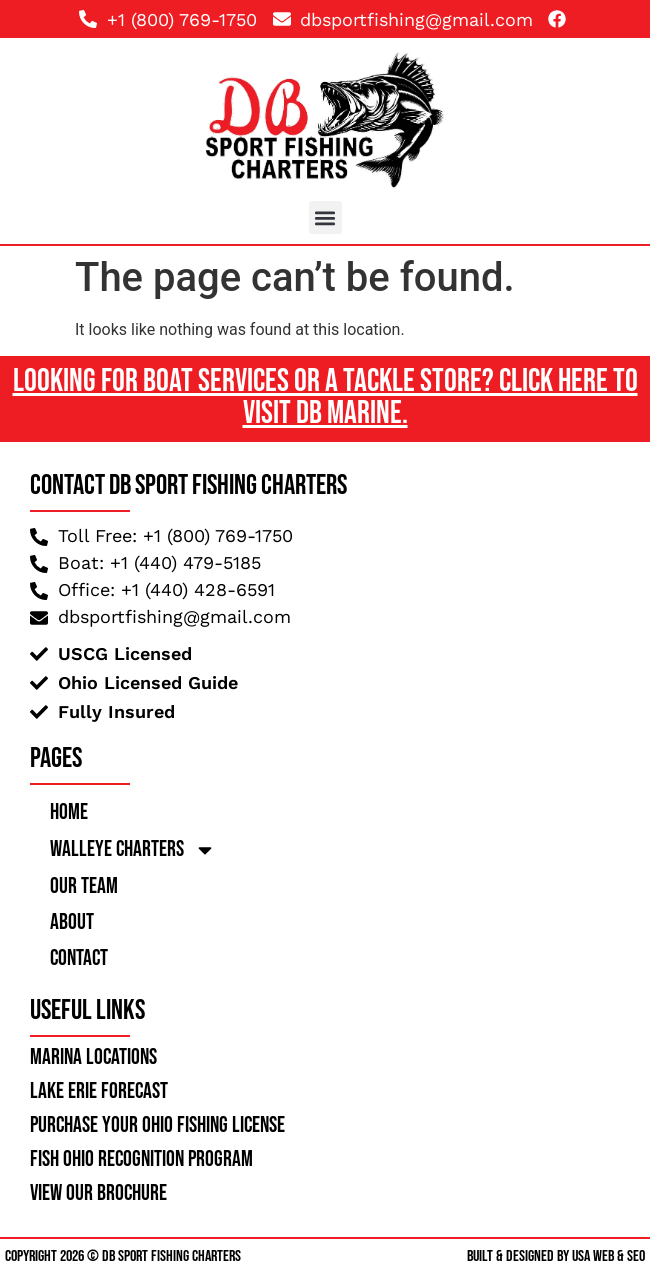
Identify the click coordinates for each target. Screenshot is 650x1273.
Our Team (84, 886)
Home (69, 812)
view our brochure (98, 1193)
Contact (79, 958)
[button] (325, 217)
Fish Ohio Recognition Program (141, 1159)
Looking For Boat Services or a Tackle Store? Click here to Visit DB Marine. (325, 397)
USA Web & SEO (608, 1256)
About (72, 922)
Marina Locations (93, 1057)
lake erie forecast (99, 1091)
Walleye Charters (133, 850)
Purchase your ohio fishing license (157, 1125)
